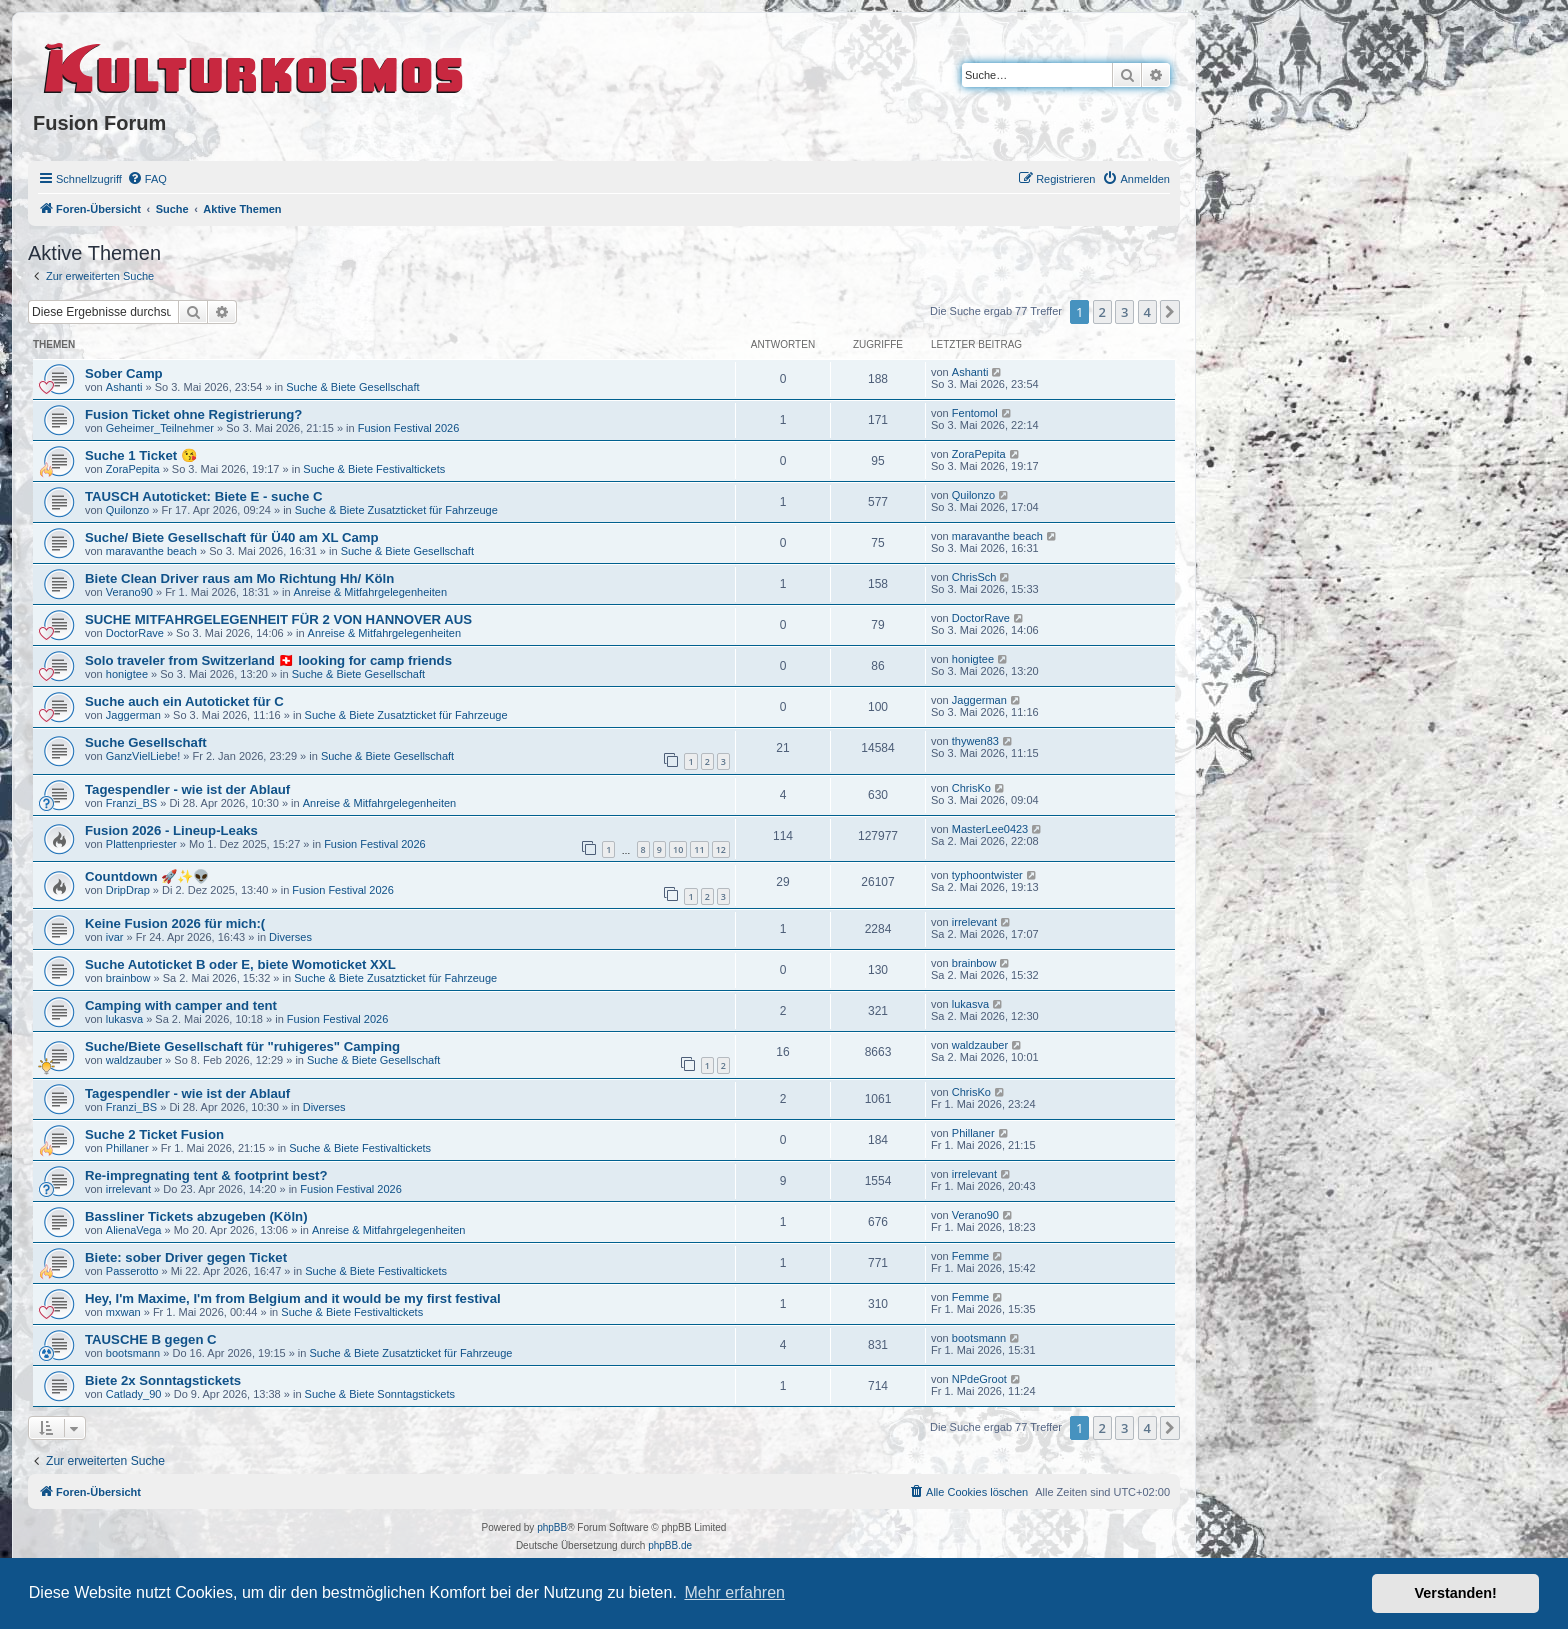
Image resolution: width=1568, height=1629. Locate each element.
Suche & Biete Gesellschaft (352, 387)
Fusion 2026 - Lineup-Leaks (171, 830)
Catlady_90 (134, 1394)
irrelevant (974, 922)
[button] (1170, 312)
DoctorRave (135, 633)
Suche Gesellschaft (146, 742)
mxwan (123, 1312)
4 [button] (1147, 312)
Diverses (290, 937)
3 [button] (1124, 312)
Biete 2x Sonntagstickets (163, 1380)
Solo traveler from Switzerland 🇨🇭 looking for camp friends (268, 660)
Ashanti (124, 387)
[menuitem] (147, 179)
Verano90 (129, 592)
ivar (115, 937)
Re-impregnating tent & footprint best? (206, 1175)
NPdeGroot (979, 1379)
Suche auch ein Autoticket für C (184, 701)
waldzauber (134, 1060)
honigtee (127, 674)
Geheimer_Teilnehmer (160, 428)
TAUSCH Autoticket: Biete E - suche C (203, 496)
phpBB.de (670, 1545)
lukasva (124, 1019)
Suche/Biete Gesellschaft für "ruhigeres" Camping (242, 1046)
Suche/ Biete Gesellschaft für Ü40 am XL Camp (232, 537)
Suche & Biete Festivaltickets (374, 469)
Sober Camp (124, 373)
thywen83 (975, 741)
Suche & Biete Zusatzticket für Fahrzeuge (396, 510)
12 (721, 849)
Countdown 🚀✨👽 (147, 876)
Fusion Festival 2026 (409, 428)
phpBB (552, 1527)
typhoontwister (987, 875)
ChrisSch (974, 577)
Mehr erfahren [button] (734, 1592)
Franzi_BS (131, 803)
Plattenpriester (141, 844)
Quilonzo (127, 510)
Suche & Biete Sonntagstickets (380, 1394)
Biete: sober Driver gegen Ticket (186, 1257)
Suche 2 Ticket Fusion (154, 1134)
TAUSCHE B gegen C (151, 1339)
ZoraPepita (133, 469)
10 (678, 849)
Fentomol (975, 413)
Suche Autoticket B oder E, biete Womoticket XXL (240, 964)
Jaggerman (133, 715)
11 (699, 849)
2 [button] (1102, 312)
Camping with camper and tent (181, 1005)
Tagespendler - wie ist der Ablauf (187, 789)
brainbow (128, 978)
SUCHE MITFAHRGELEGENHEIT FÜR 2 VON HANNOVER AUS (278, 619)
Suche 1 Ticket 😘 (141, 455)
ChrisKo (971, 788)
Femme (970, 1256)
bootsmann (133, 1353)
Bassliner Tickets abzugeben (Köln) (196, 1216)
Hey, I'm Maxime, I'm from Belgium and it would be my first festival (293, 1298)
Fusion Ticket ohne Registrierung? (193, 414)
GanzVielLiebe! (143, 756)
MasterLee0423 (990, 829)
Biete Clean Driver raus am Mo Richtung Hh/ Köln (239, 578)
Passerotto (132, 1271)
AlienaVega (134, 1230)
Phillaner (127, 1148)
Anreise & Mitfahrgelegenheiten (370, 592)
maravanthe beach (151, 551)
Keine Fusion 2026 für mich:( (175, 923)
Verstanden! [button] (1456, 1593)
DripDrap (128, 890)
